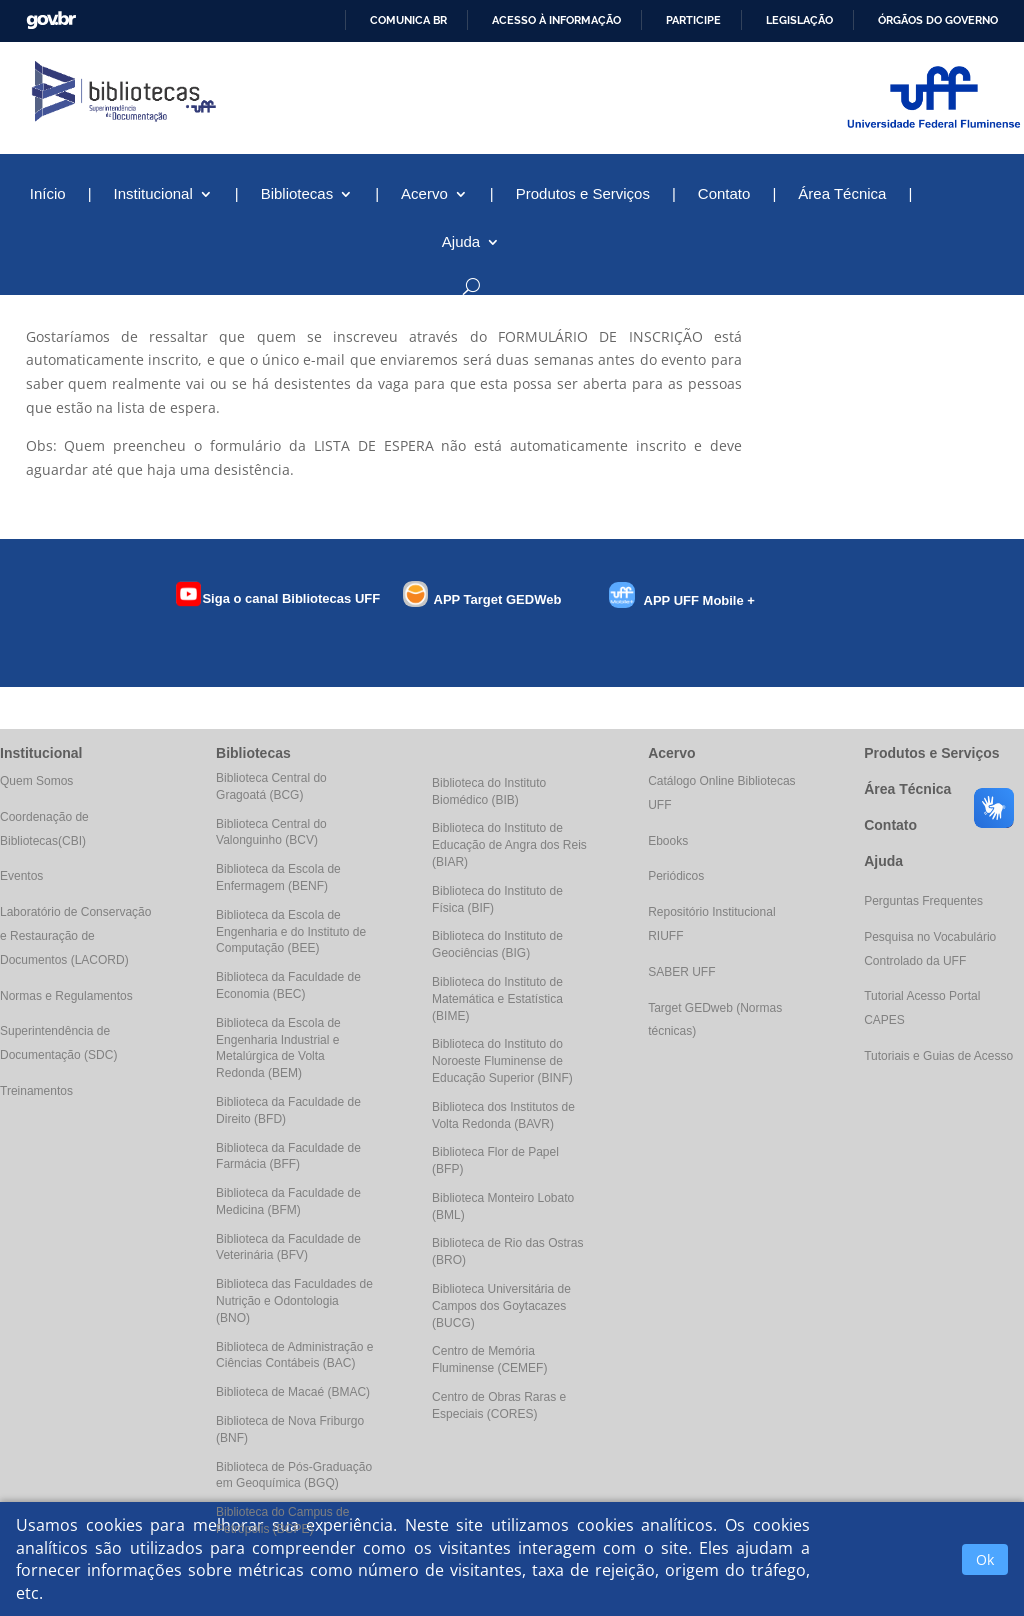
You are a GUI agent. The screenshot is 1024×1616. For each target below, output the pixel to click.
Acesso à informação (556, 20)
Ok (985, 1559)
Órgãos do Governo (938, 20)
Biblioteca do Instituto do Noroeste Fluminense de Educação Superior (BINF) (502, 1061)
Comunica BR (408, 20)
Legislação (799, 20)
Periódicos (676, 876)
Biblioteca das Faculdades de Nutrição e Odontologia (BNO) (294, 1301)
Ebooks (668, 841)
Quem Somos (36, 781)
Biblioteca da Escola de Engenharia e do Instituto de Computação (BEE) (291, 932)
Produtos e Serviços (583, 194)
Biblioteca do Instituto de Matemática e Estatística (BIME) (497, 999)
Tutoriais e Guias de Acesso (938, 1056)
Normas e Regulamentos (66, 996)
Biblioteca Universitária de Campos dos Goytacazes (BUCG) (501, 1306)
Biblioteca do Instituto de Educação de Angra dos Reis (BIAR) (509, 845)
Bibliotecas (297, 194)
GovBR (51, 20)
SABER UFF (681, 972)
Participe (693, 20)
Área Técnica (842, 194)
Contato (724, 194)
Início (48, 194)
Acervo (424, 194)
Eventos (21, 876)
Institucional (153, 194)
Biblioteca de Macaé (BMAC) (293, 1392)
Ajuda (461, 242)
